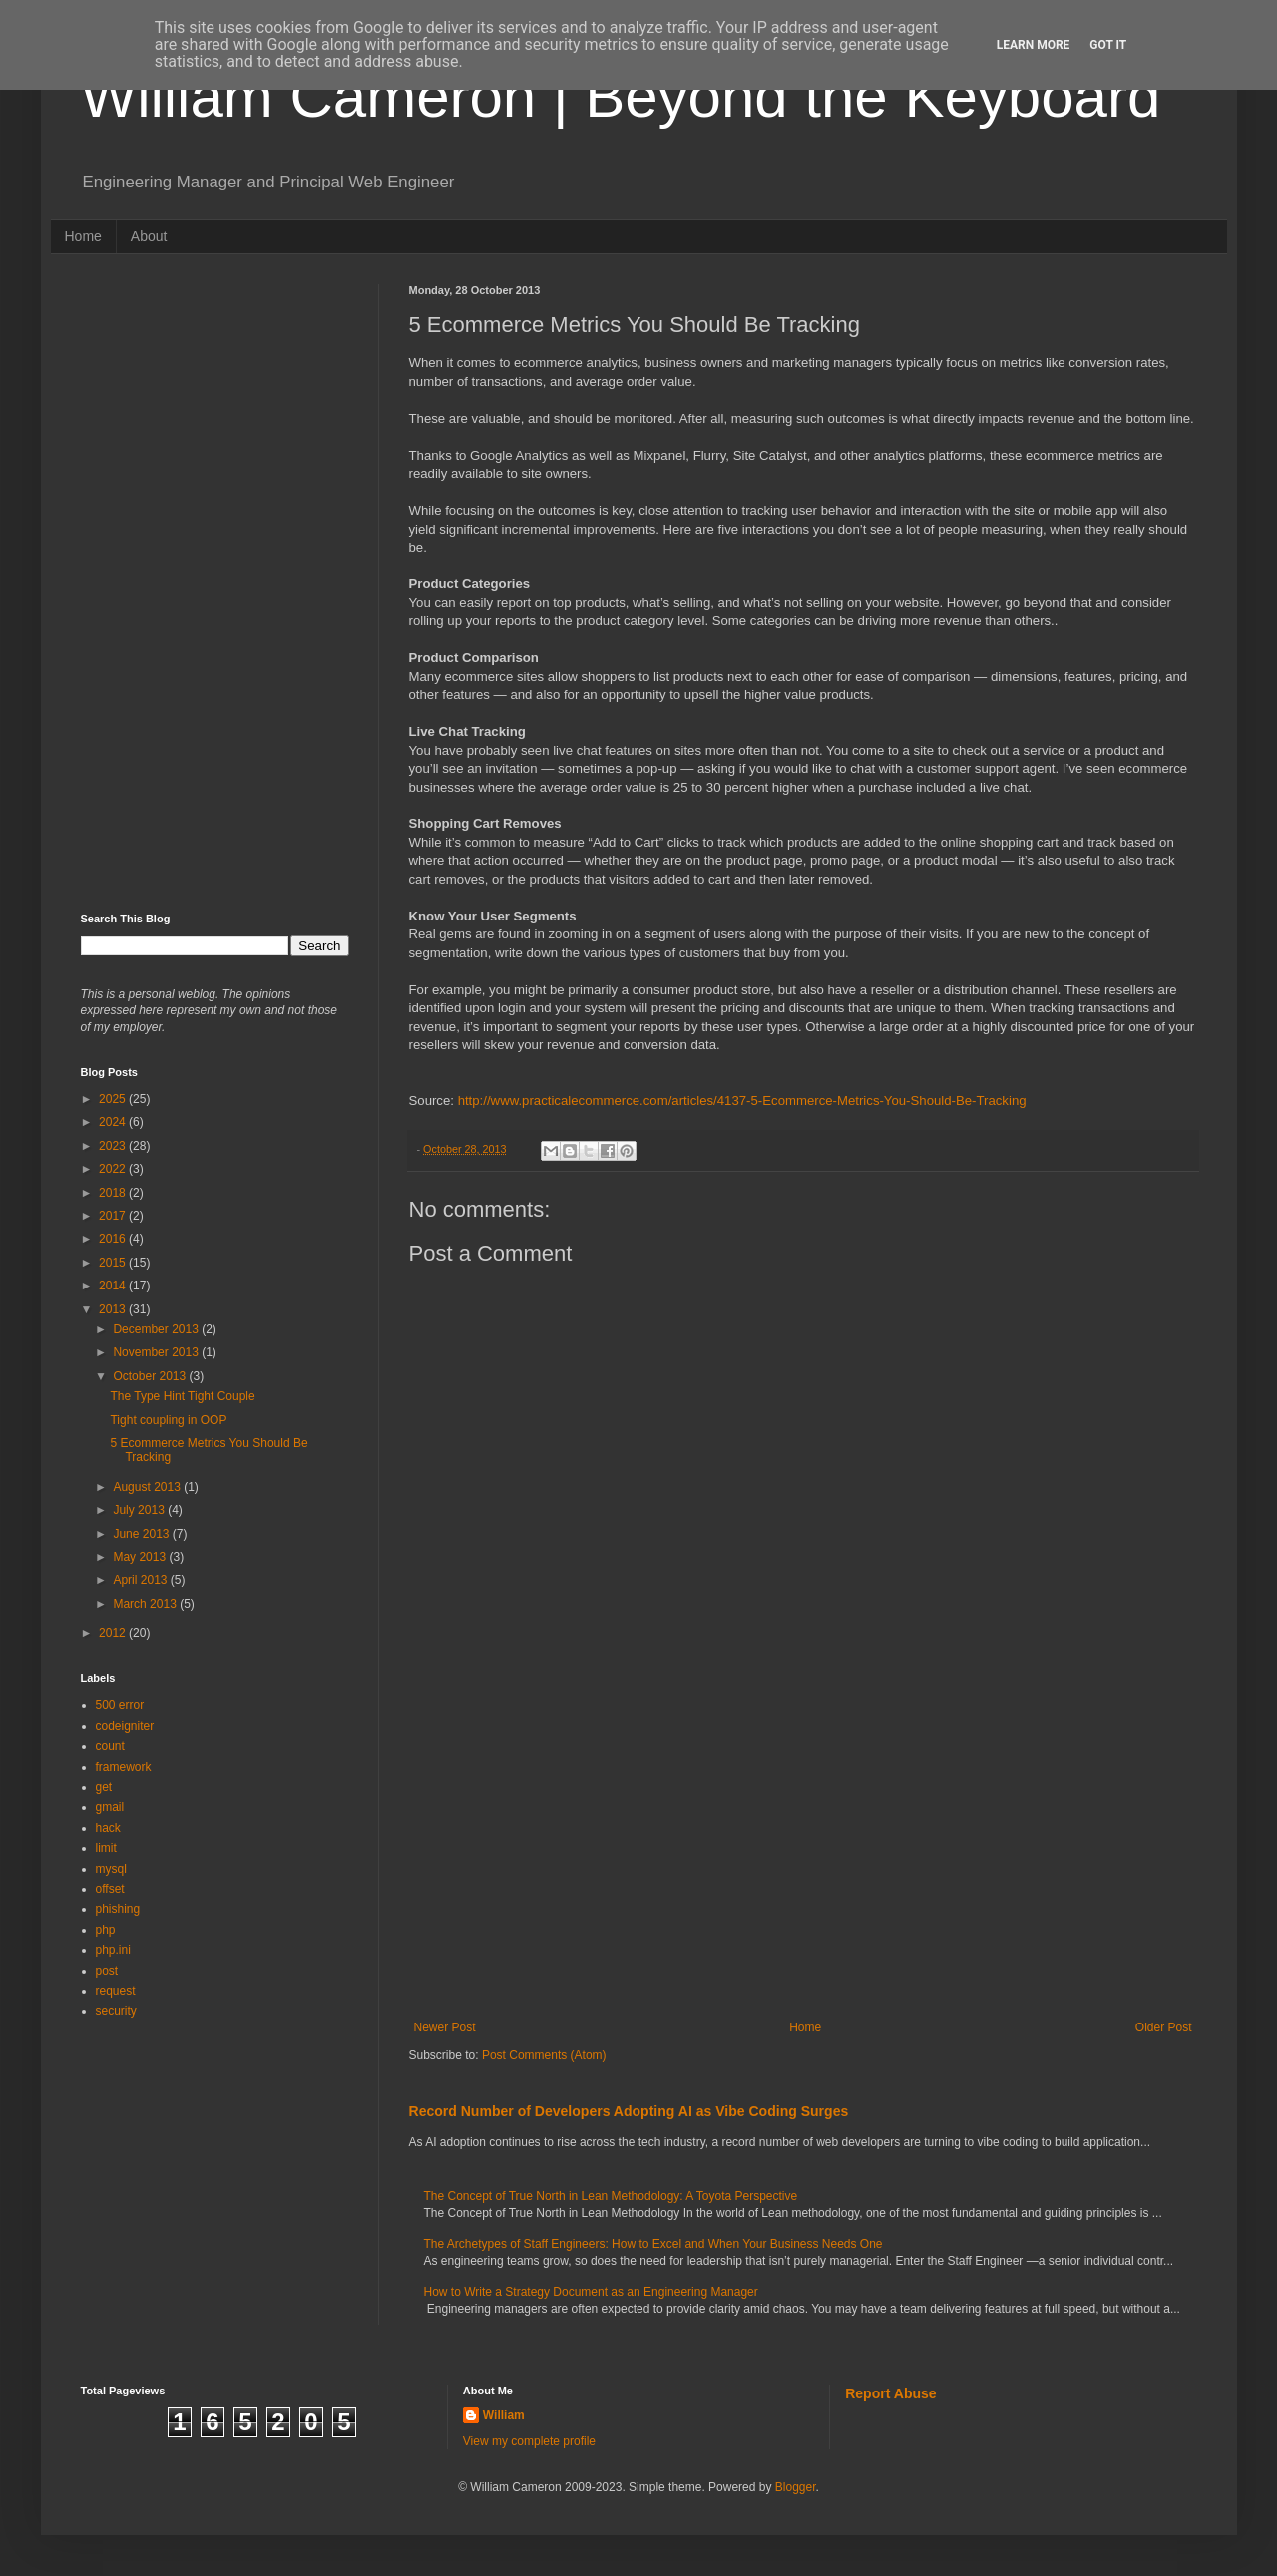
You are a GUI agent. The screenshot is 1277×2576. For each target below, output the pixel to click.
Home (83, 236)
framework (124, 1767)
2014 (114, 1285)
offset (110, 1889)
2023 (114, 1146)
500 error (120, 1705)
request (116, 1991)
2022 (114, 1169)
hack (108, 1828)
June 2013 (142, 1534)
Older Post (1163, 2027)
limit (106, 1848)
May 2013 (141, 1557)
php (106, 1930)
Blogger (795, 2487)
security (116, 2011)
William (504, 2415)
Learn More (1033, 45)
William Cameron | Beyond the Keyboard (621, 96)
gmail (110, 1807)
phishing (118, 1909)
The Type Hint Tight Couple (182, 1396)
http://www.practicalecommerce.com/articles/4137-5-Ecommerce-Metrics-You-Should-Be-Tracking (742, 1100)
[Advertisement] (803, 1856)
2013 (114, 1309)
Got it (1107, 45)
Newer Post (445, 2027)
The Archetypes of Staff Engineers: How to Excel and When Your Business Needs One (653, 2244)
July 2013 (140, 1510)
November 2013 (157, 1352)
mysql (111, 1869)
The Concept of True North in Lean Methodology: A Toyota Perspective (611, 2196)
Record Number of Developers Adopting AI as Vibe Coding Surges (629, 2111)
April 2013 (141, 1580)
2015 (114, 1263)
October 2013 (151, 1376)
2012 (114, 1633)
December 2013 (157, 1329)
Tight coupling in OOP (168, 1420)
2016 (114, 1239)
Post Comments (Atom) (544, 2055)
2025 (114, 1099)
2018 (114, 1193)
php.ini (113, 1950)
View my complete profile (529, 2441)
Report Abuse (890, 2393)
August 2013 (148, 1487)
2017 (114, 1216)
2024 (114, 1122)
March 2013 (146, 1604)
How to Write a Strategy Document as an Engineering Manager (591, 2292)
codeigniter (125, 1726)
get (104, 1787)
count (110, 1746)
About (149, 236)
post (107, 1971)
